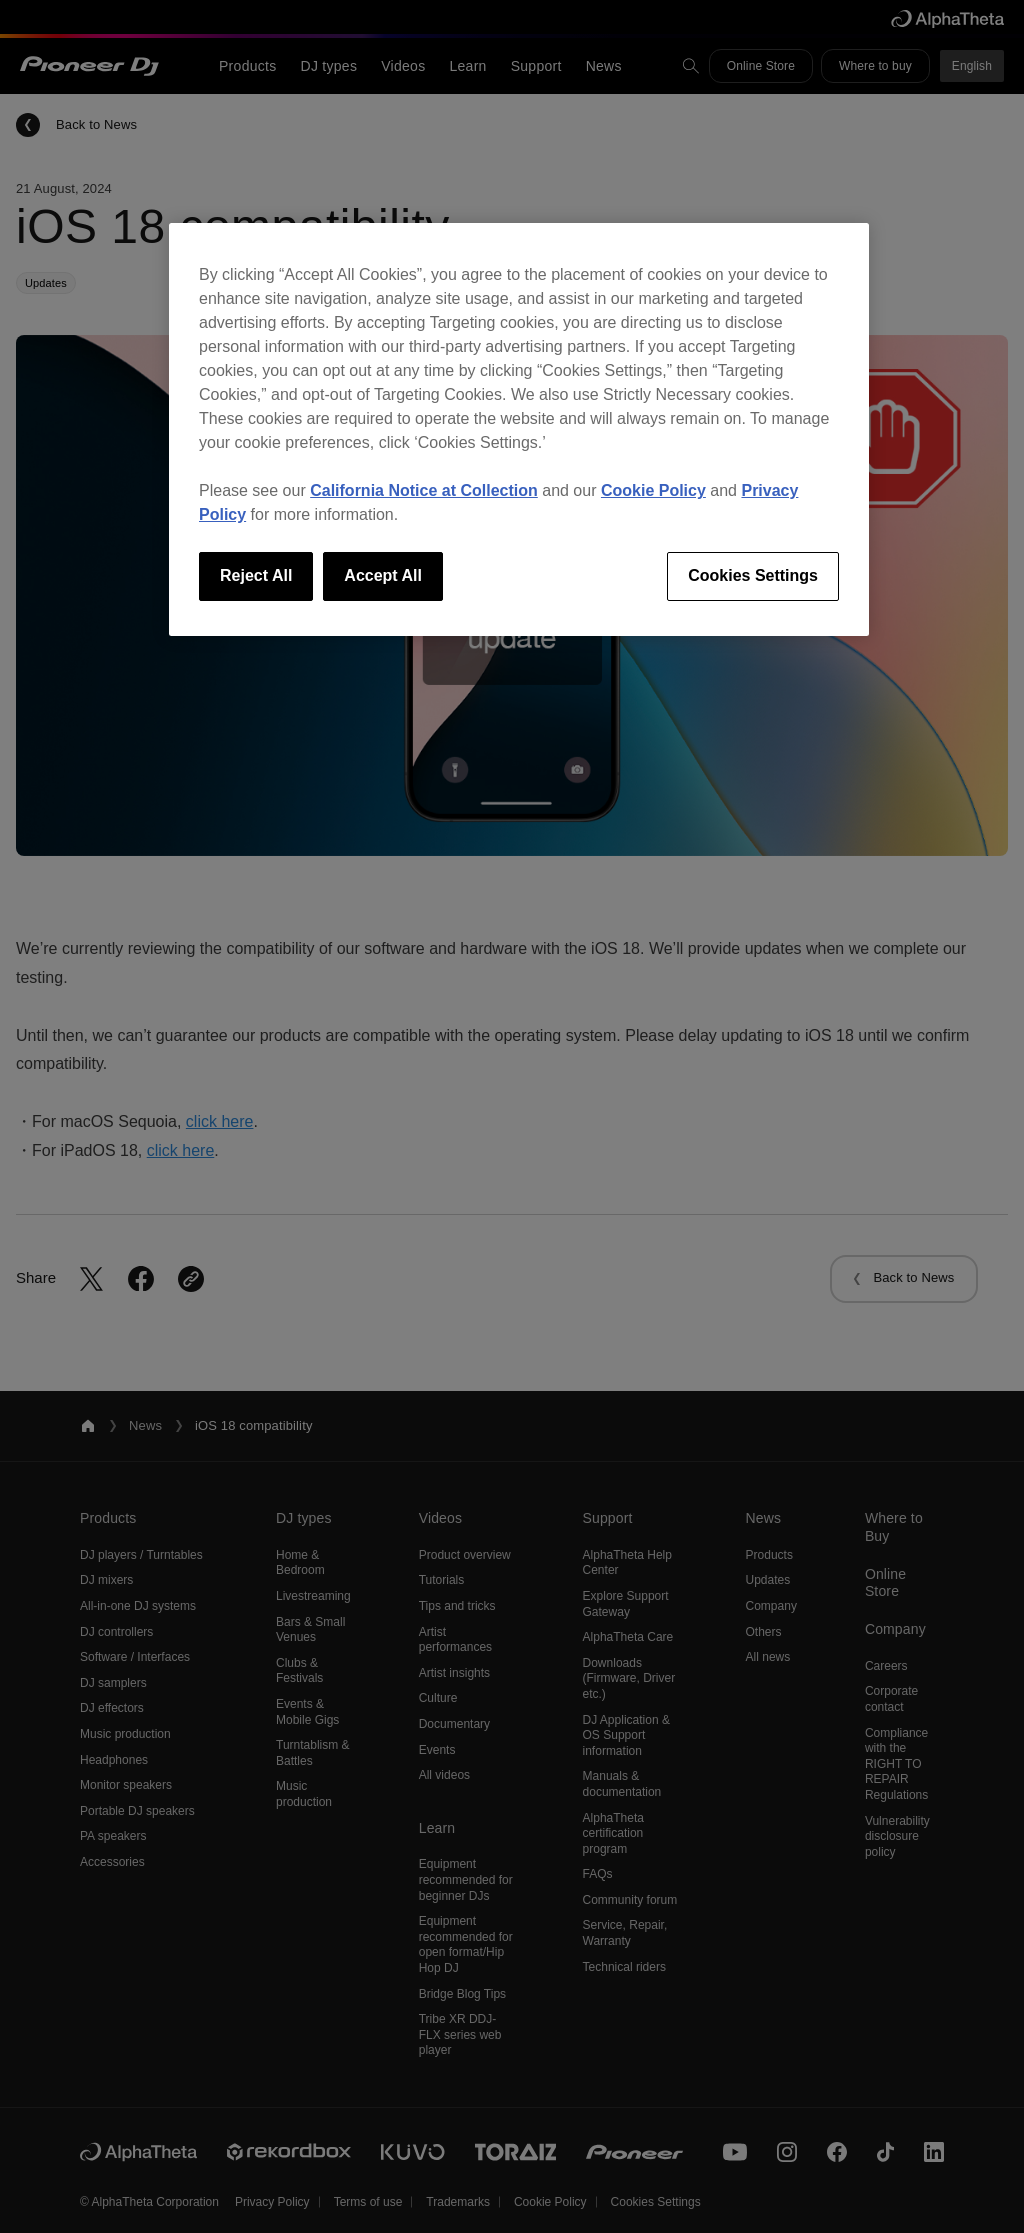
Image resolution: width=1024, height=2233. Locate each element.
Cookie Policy (653, 490)
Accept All (383, 575)
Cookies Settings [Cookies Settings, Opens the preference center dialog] (753, 575)
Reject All (256, 575)
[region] (519, 429)
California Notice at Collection (424, 490)
